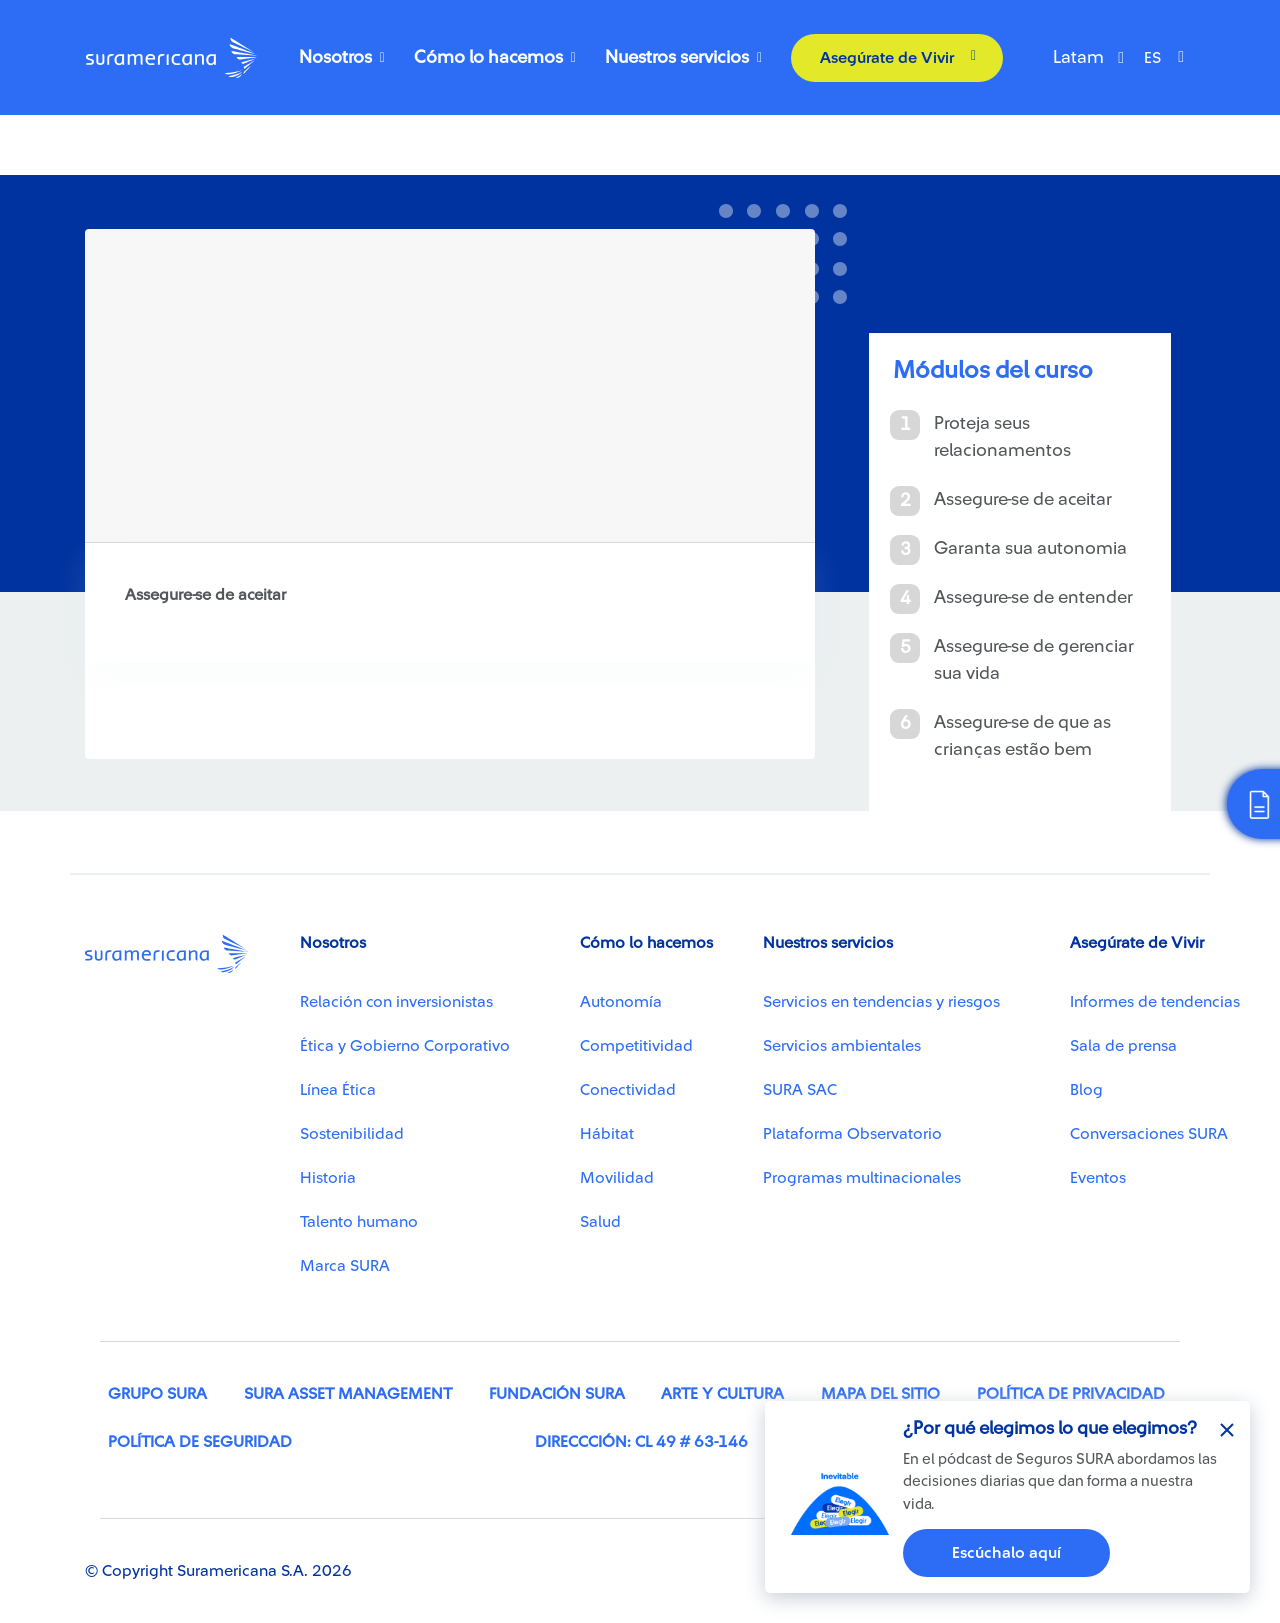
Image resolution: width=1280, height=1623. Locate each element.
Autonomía (621, 1002)
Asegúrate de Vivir (887, 58)
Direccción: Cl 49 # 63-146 (641, 1442)
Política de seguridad (200, 1442)
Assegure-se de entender (1033, 597)
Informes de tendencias (1155, 1002)
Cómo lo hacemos (488, 57)
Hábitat (607, 1134)
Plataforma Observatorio (852, 1134)
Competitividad (636, 1046)
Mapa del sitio (880, 1394)
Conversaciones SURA (1149, 1134)
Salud (600, 1222)
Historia (328, 1178)
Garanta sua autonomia (1030, 548)
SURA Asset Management (348, 1394)
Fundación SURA (557, 1394)
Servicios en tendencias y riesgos (881, 1002)
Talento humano (359, 1222)
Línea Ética (338, 1090)
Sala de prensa (1123, 1046)
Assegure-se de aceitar (1023, 499)
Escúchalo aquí (1006, 1553)
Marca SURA (345, 1266)
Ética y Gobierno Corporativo (405, 1046)
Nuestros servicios (677, 57)
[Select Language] (1169, 58)
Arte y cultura (722, 1394)
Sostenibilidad (352, 1134)
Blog (1086, 1090)
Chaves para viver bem (172, 168)
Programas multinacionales (862, 1178)
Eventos (1098, 1178)
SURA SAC (800, 1090)
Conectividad (628, 1090)
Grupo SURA (157, 1394)
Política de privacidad (1071, 1394)
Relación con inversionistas (396, 1002)
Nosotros (335, 57)
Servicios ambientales (842, 1046)
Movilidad (617, 1178)
